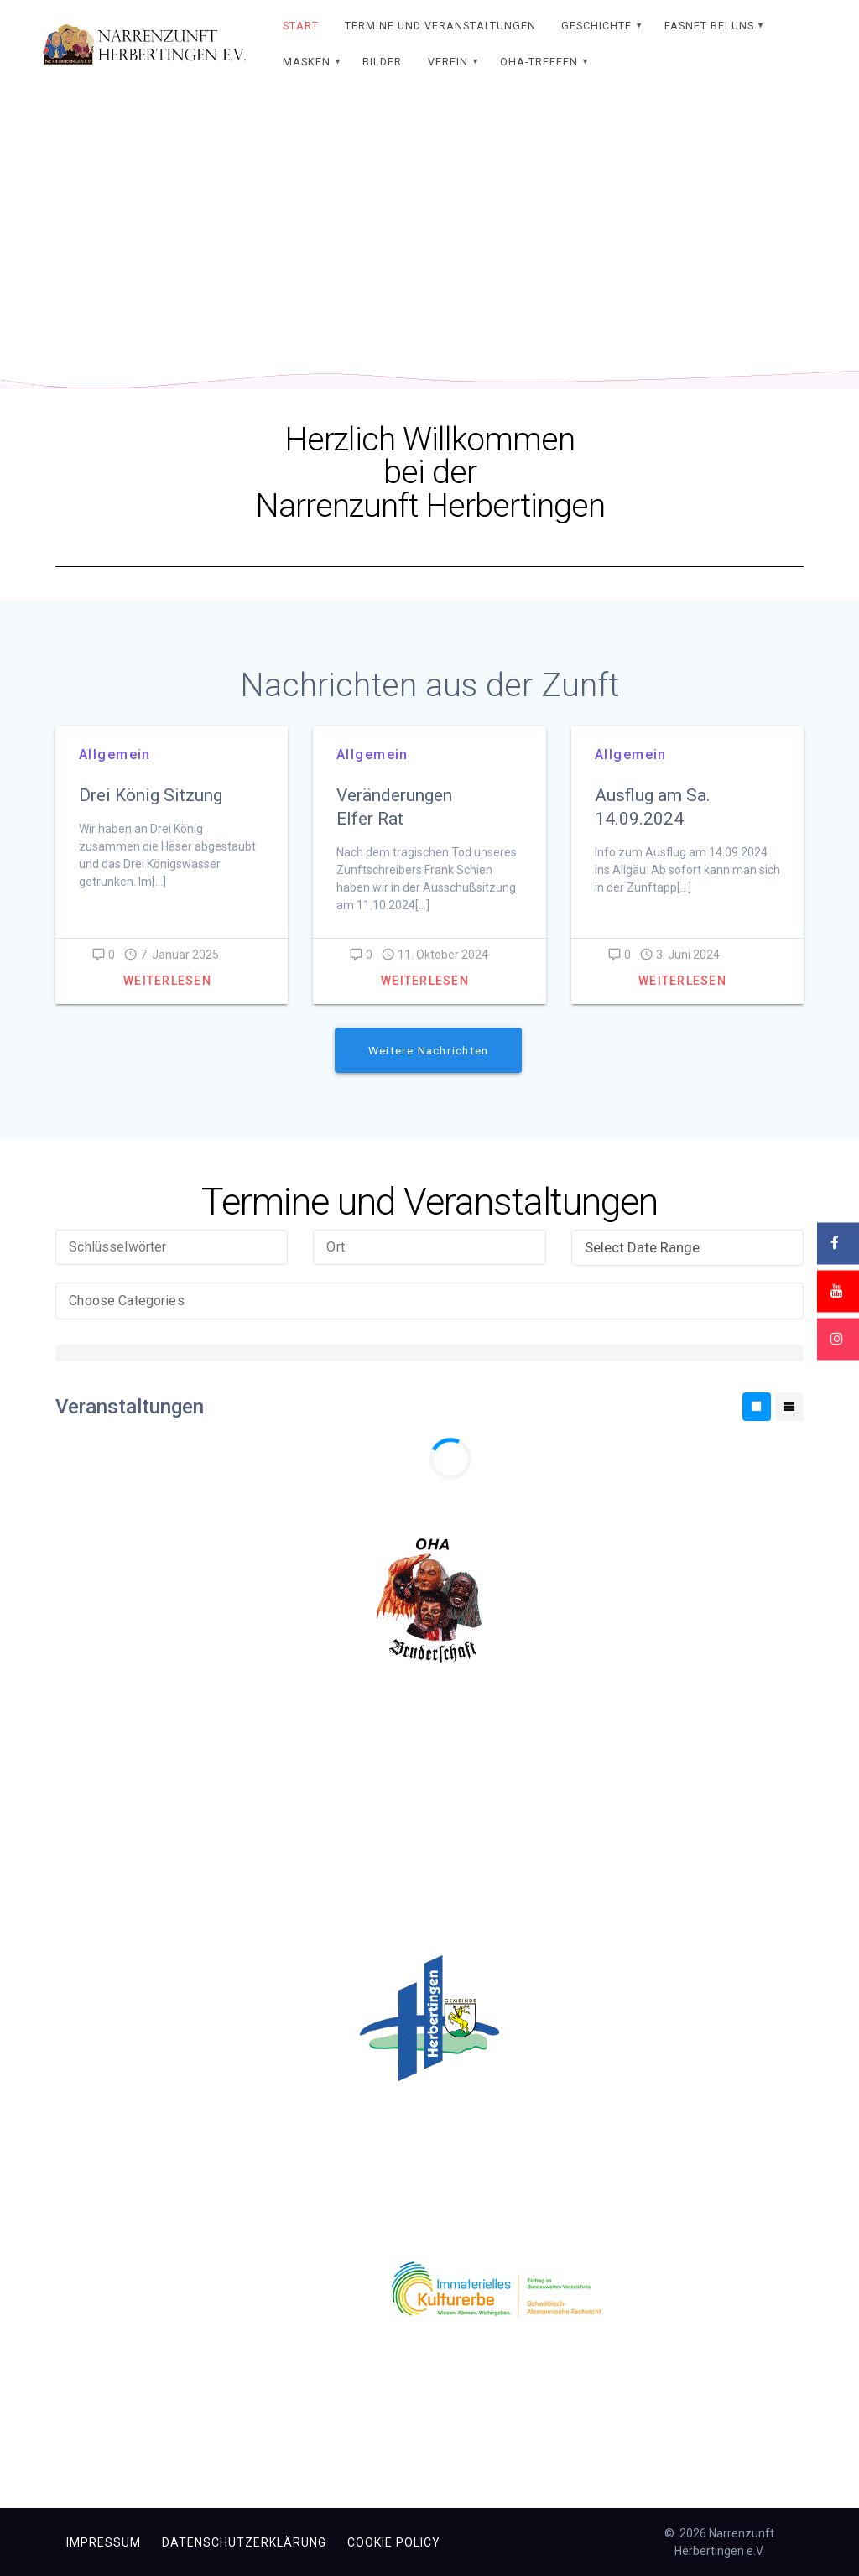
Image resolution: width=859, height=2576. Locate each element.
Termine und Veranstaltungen (440, 25)
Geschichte (596, 25)
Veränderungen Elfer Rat (394, 807)
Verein (448, 61)
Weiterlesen (167, 980)
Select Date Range (690, 1247)
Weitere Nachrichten (428, 1050)
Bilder (382, 61)
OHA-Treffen (539, 61)
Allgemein (115, 754)
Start (301, 25)
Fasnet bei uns (709, 25)
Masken (307, 61)
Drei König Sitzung (152, 795)
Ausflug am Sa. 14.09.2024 (653, 807)
